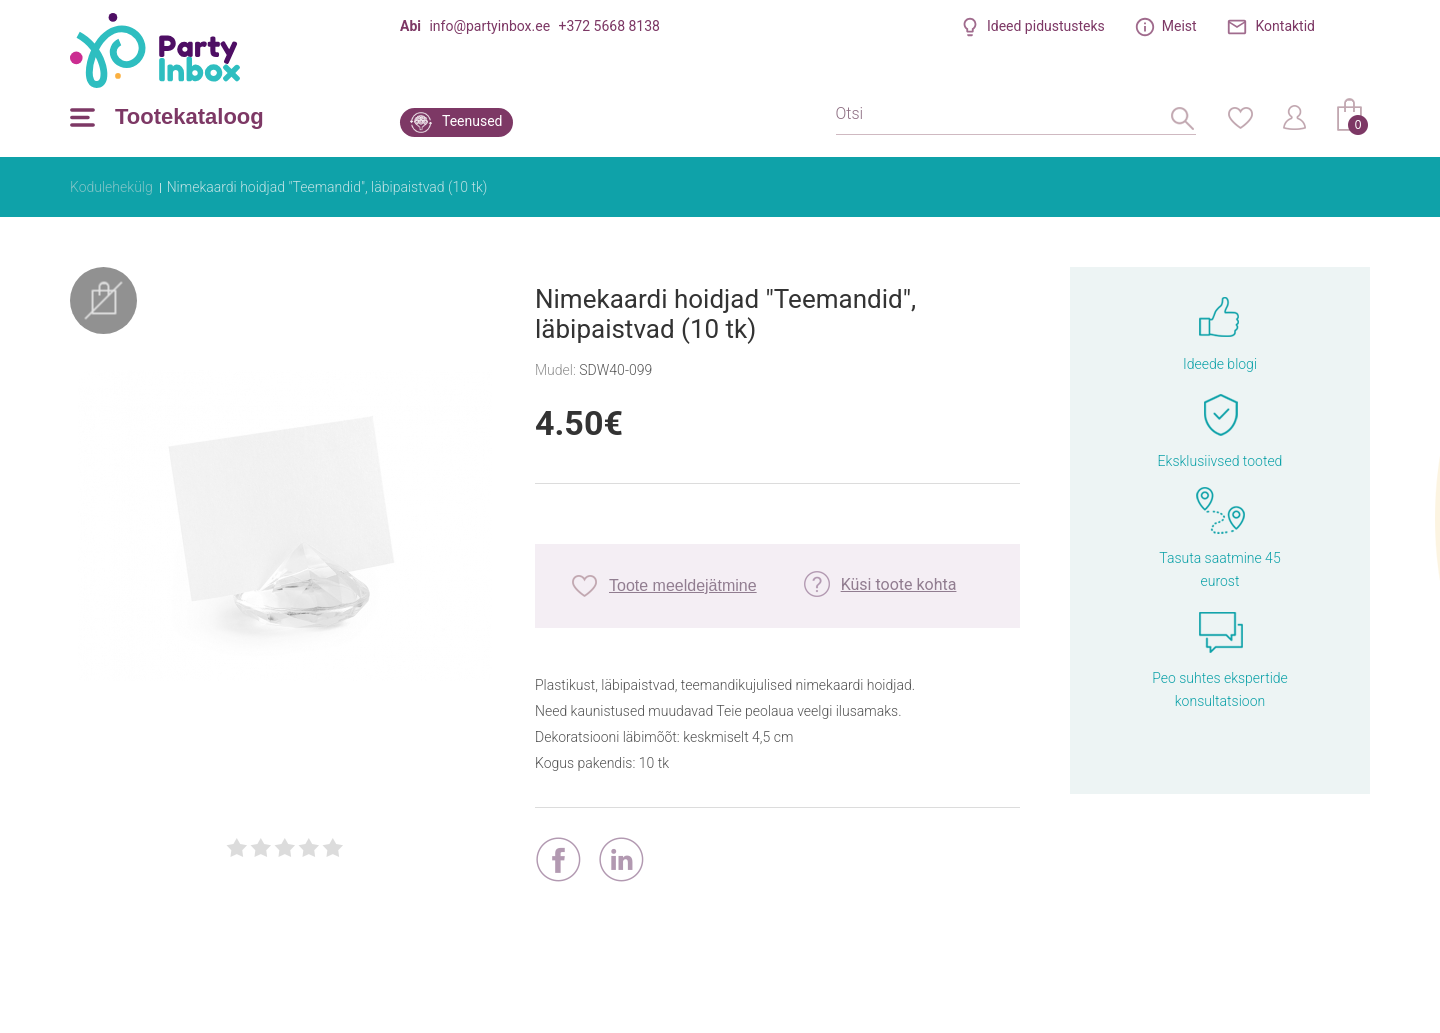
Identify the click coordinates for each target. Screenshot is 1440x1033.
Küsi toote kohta (899, 584)
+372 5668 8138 (609, 26)
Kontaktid (1286, 26)
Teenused (472, 121)
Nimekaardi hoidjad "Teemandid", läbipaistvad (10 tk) (327, 187)
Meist (1179, 26)
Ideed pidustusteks (1046, 26)
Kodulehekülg (111, 187)
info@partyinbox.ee (489, 26)
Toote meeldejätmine (683, 585)
